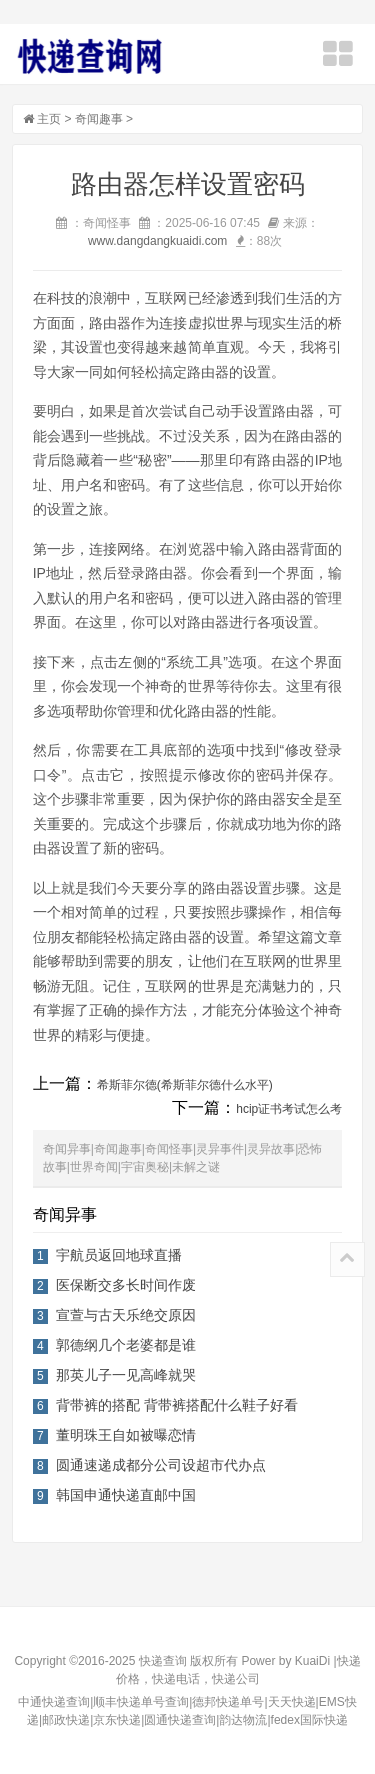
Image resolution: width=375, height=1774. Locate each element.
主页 (49, 119)
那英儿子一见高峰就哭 (126, 1375)
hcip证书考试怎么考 (289, 1109)
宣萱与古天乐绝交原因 (126, 1315)
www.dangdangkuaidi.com (157, 241)
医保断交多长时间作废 (126, 1285)
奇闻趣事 (99, 119)
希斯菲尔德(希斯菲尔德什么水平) (185, 1085)
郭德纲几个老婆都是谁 (126, 1345)
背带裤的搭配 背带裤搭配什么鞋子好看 (177, 1405)
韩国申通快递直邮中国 (126, 1495)
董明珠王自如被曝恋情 (126, 1435)
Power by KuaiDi (285, 1661)
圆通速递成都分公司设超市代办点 (161, 1465)
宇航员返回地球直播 (119, 1255)
